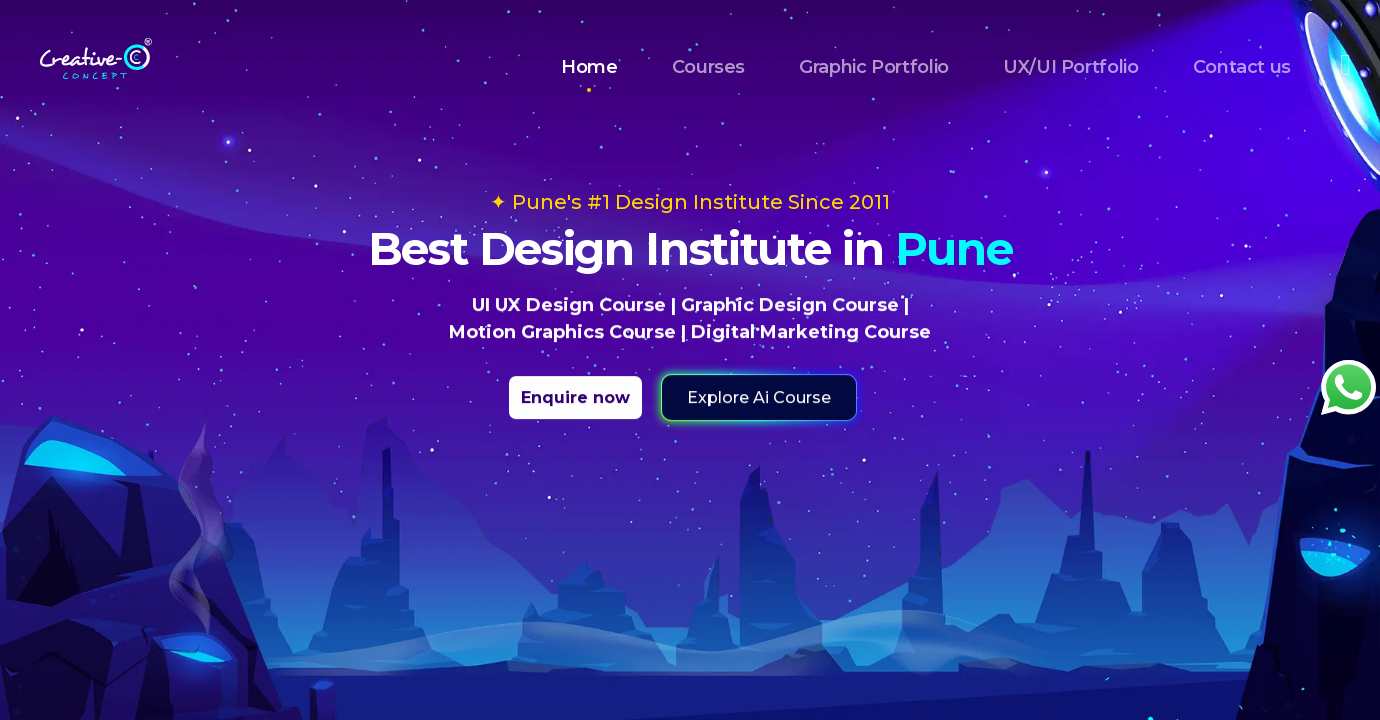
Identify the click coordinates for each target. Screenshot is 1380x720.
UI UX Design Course (569, 305)
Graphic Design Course (790, 305)
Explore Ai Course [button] (759, 397)
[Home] (96, 53)
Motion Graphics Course (562, 332)
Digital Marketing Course (811, 332)
